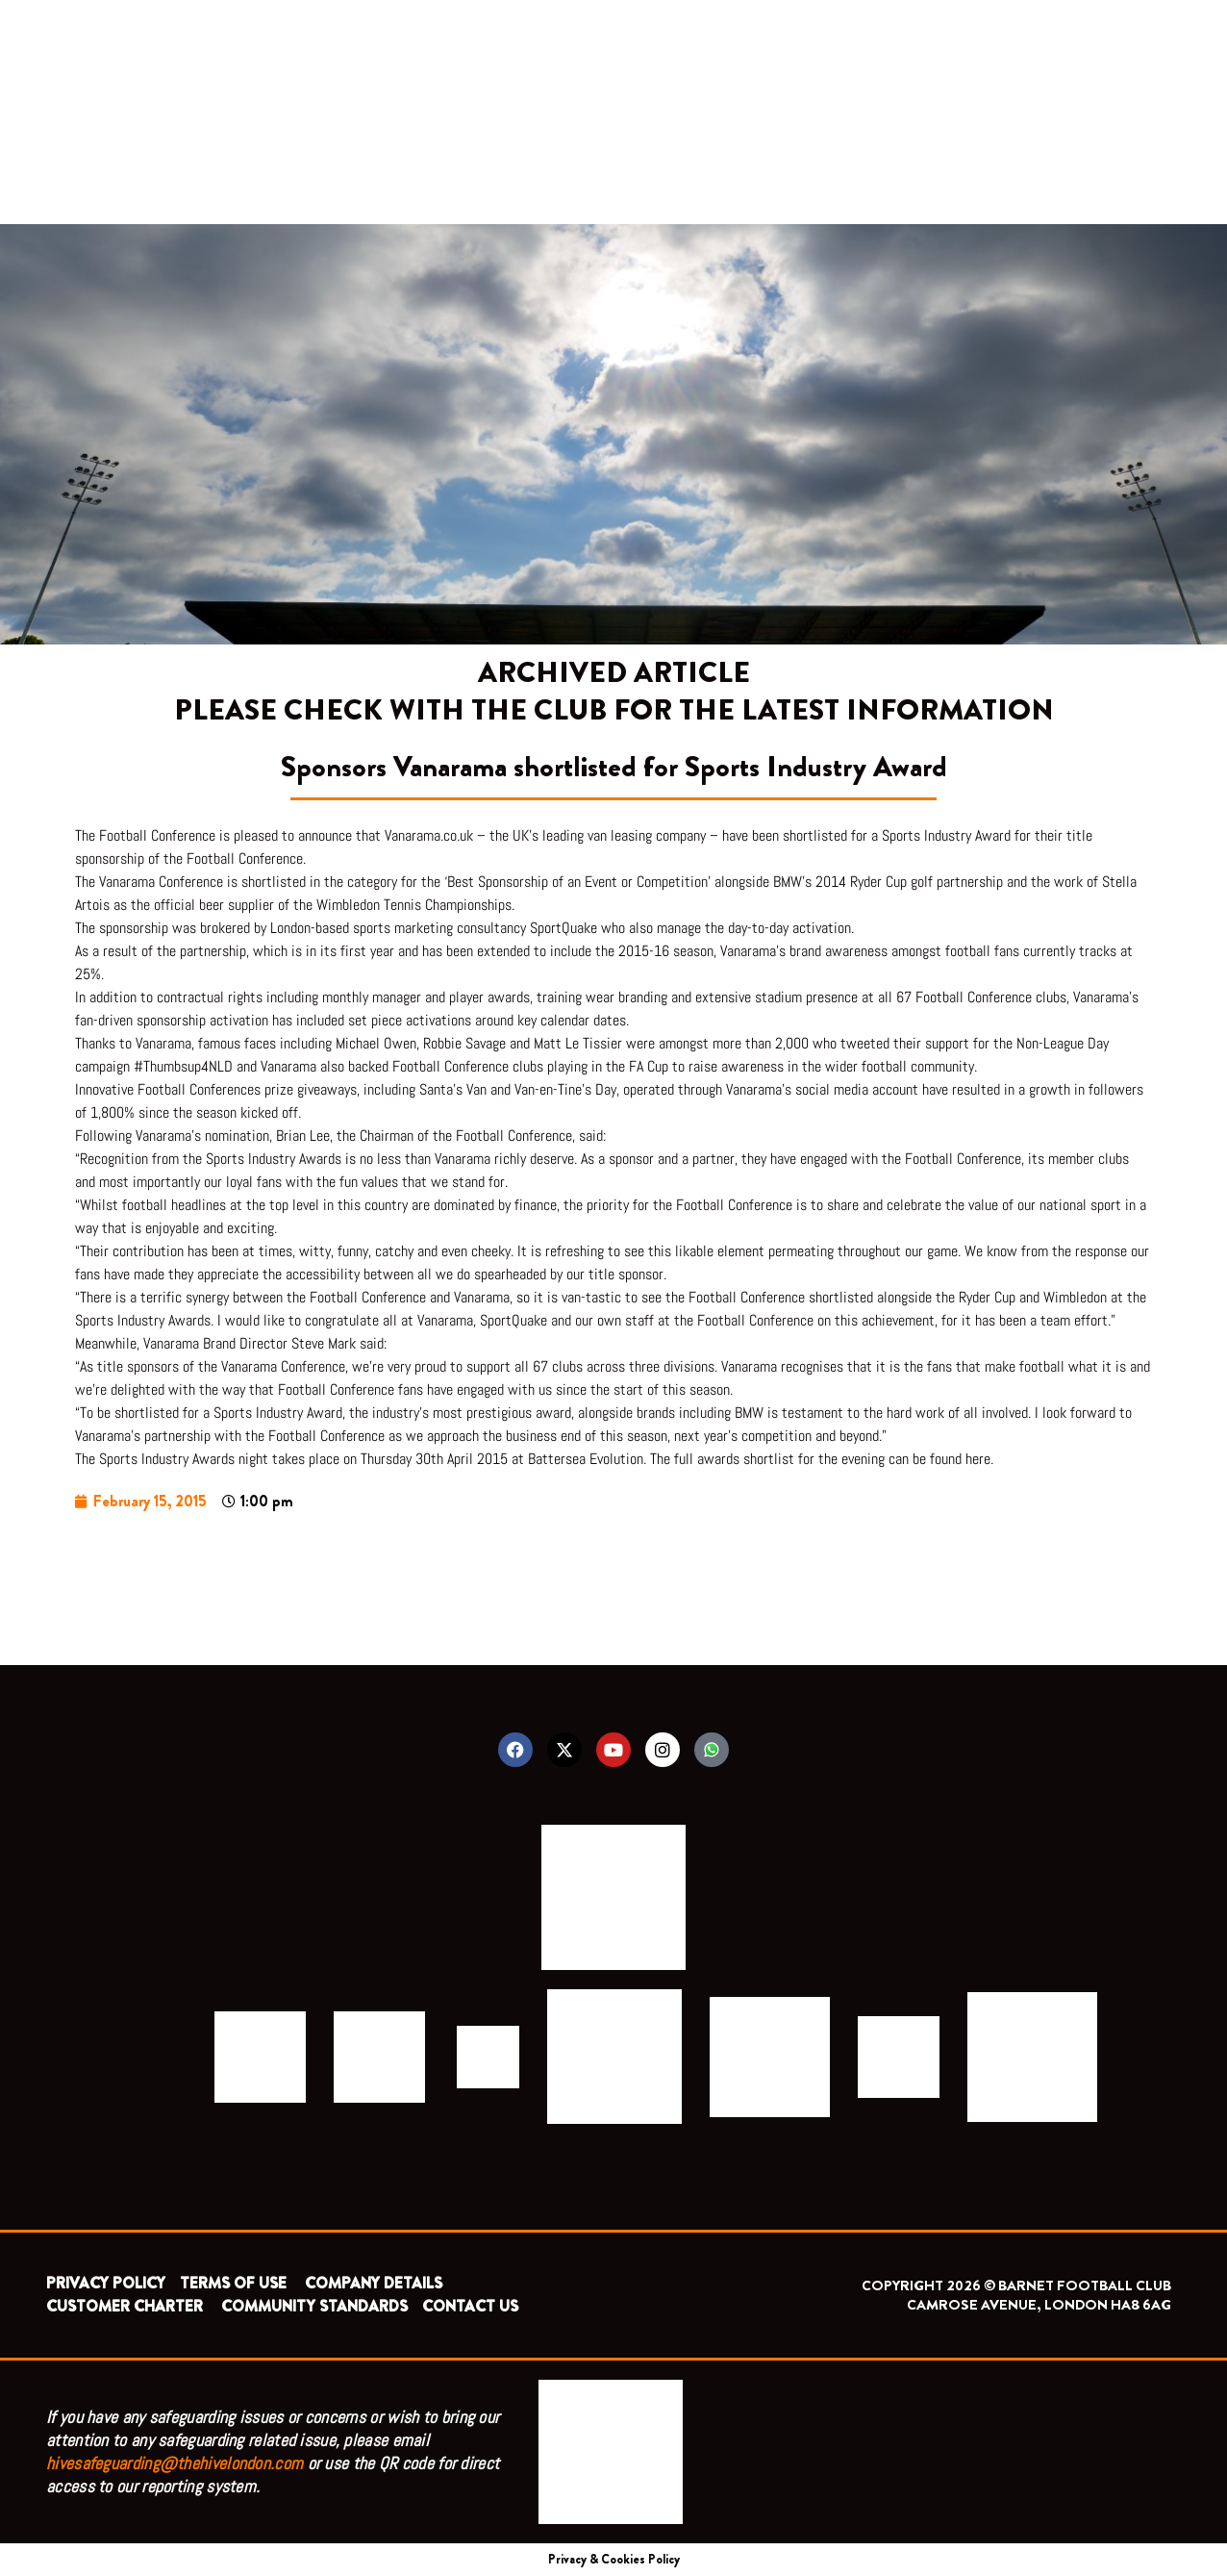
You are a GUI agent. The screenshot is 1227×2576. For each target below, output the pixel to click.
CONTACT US (470, 2306)
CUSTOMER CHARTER (124, 2306)
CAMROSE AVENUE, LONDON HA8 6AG (1039, 2304)
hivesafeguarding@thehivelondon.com (174, 2463)
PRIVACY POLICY (105, 2283)
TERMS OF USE (235, 2283)
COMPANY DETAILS (373, 2283)
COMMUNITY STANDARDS (314, 2306)
